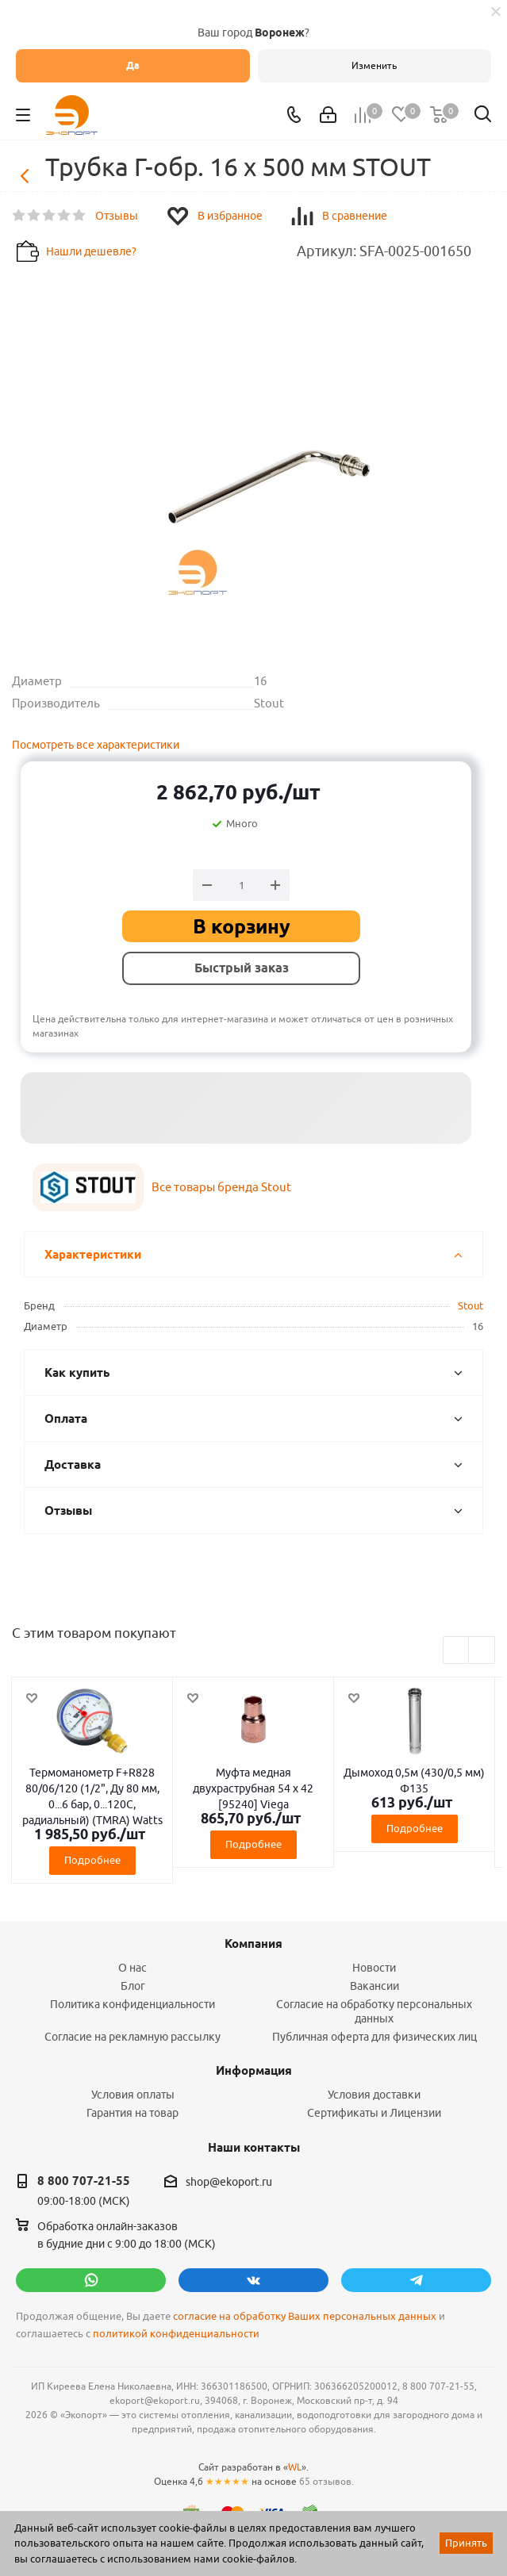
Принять (466, 2542)
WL (295, 2467)
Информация (254, 2071)
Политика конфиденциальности (132, 2004)
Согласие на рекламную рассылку (132, 2036)
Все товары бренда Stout (221, 1187)
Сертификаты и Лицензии (374, 2112)
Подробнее (92, 1859)
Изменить (374, 65)
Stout (470, 1305)
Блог (133, 1986)
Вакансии (374, 1986)
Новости (374, 1967)
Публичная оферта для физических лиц (374, 2036)
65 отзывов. (326, 2481)
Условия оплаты (133, 2094)
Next (482, 1651)
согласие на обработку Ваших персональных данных (304, 2316)
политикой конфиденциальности (176, 2334)
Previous (457, 1651)
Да (133, 65)
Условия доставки (374, 2094)
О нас (132, 1967)
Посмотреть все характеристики (95, 744)
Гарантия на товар (132, 2112)
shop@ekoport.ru (229, 2181)
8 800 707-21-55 (83, 2181)
